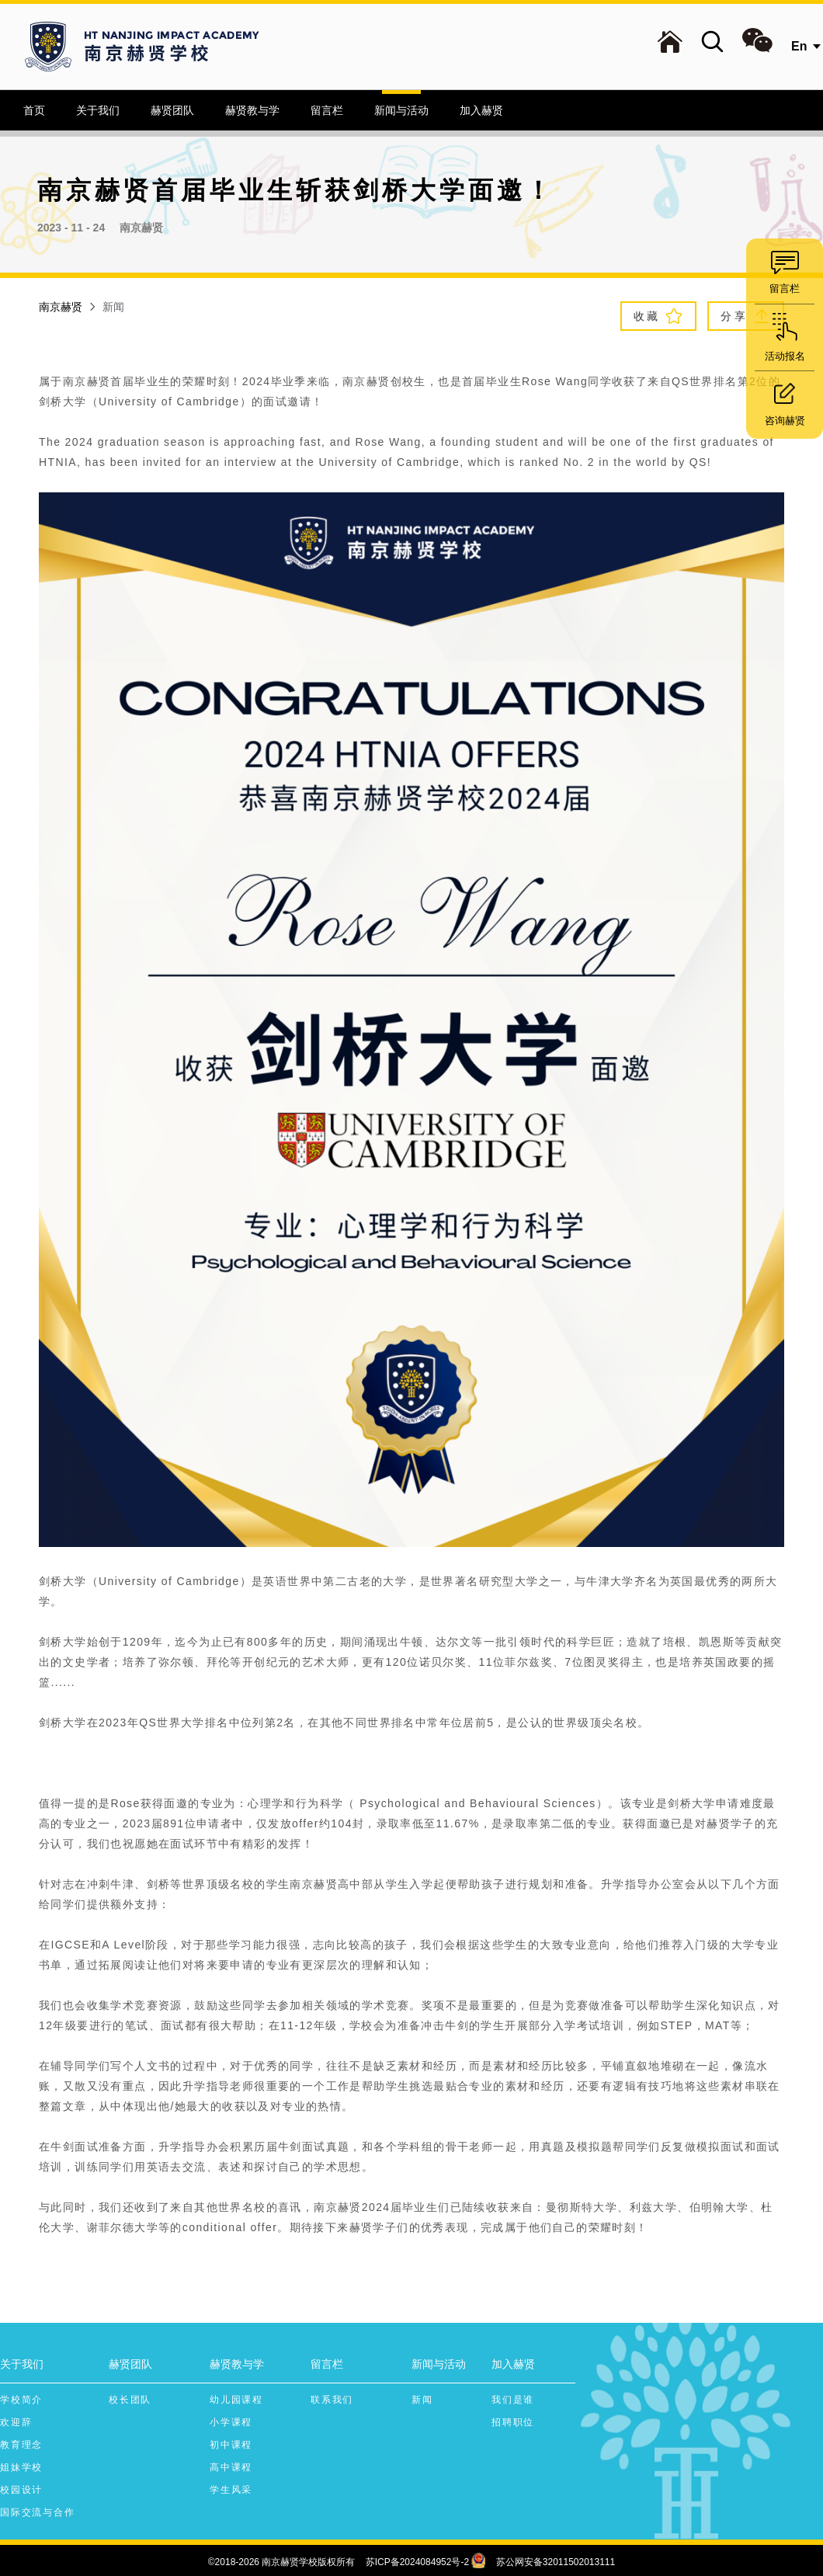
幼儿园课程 (236, 2399)
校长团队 (130, 2399)
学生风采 (231, 2489)
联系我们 (332, 2399)
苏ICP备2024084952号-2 (417, 2562)
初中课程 (231, 2444)
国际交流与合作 (37, 2512)
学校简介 (21, 2399)
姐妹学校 (21, 2467)
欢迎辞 (16, 2422)
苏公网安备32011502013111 (555, 2562)
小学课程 (231, 2422)
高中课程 (231, 2467)
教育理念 (21, 2444)
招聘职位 (512, 2422)
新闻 (422, 2399)
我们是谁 (512, 2399)
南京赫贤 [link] (60, 307)
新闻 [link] (113, 307)
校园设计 (21, 2489)
